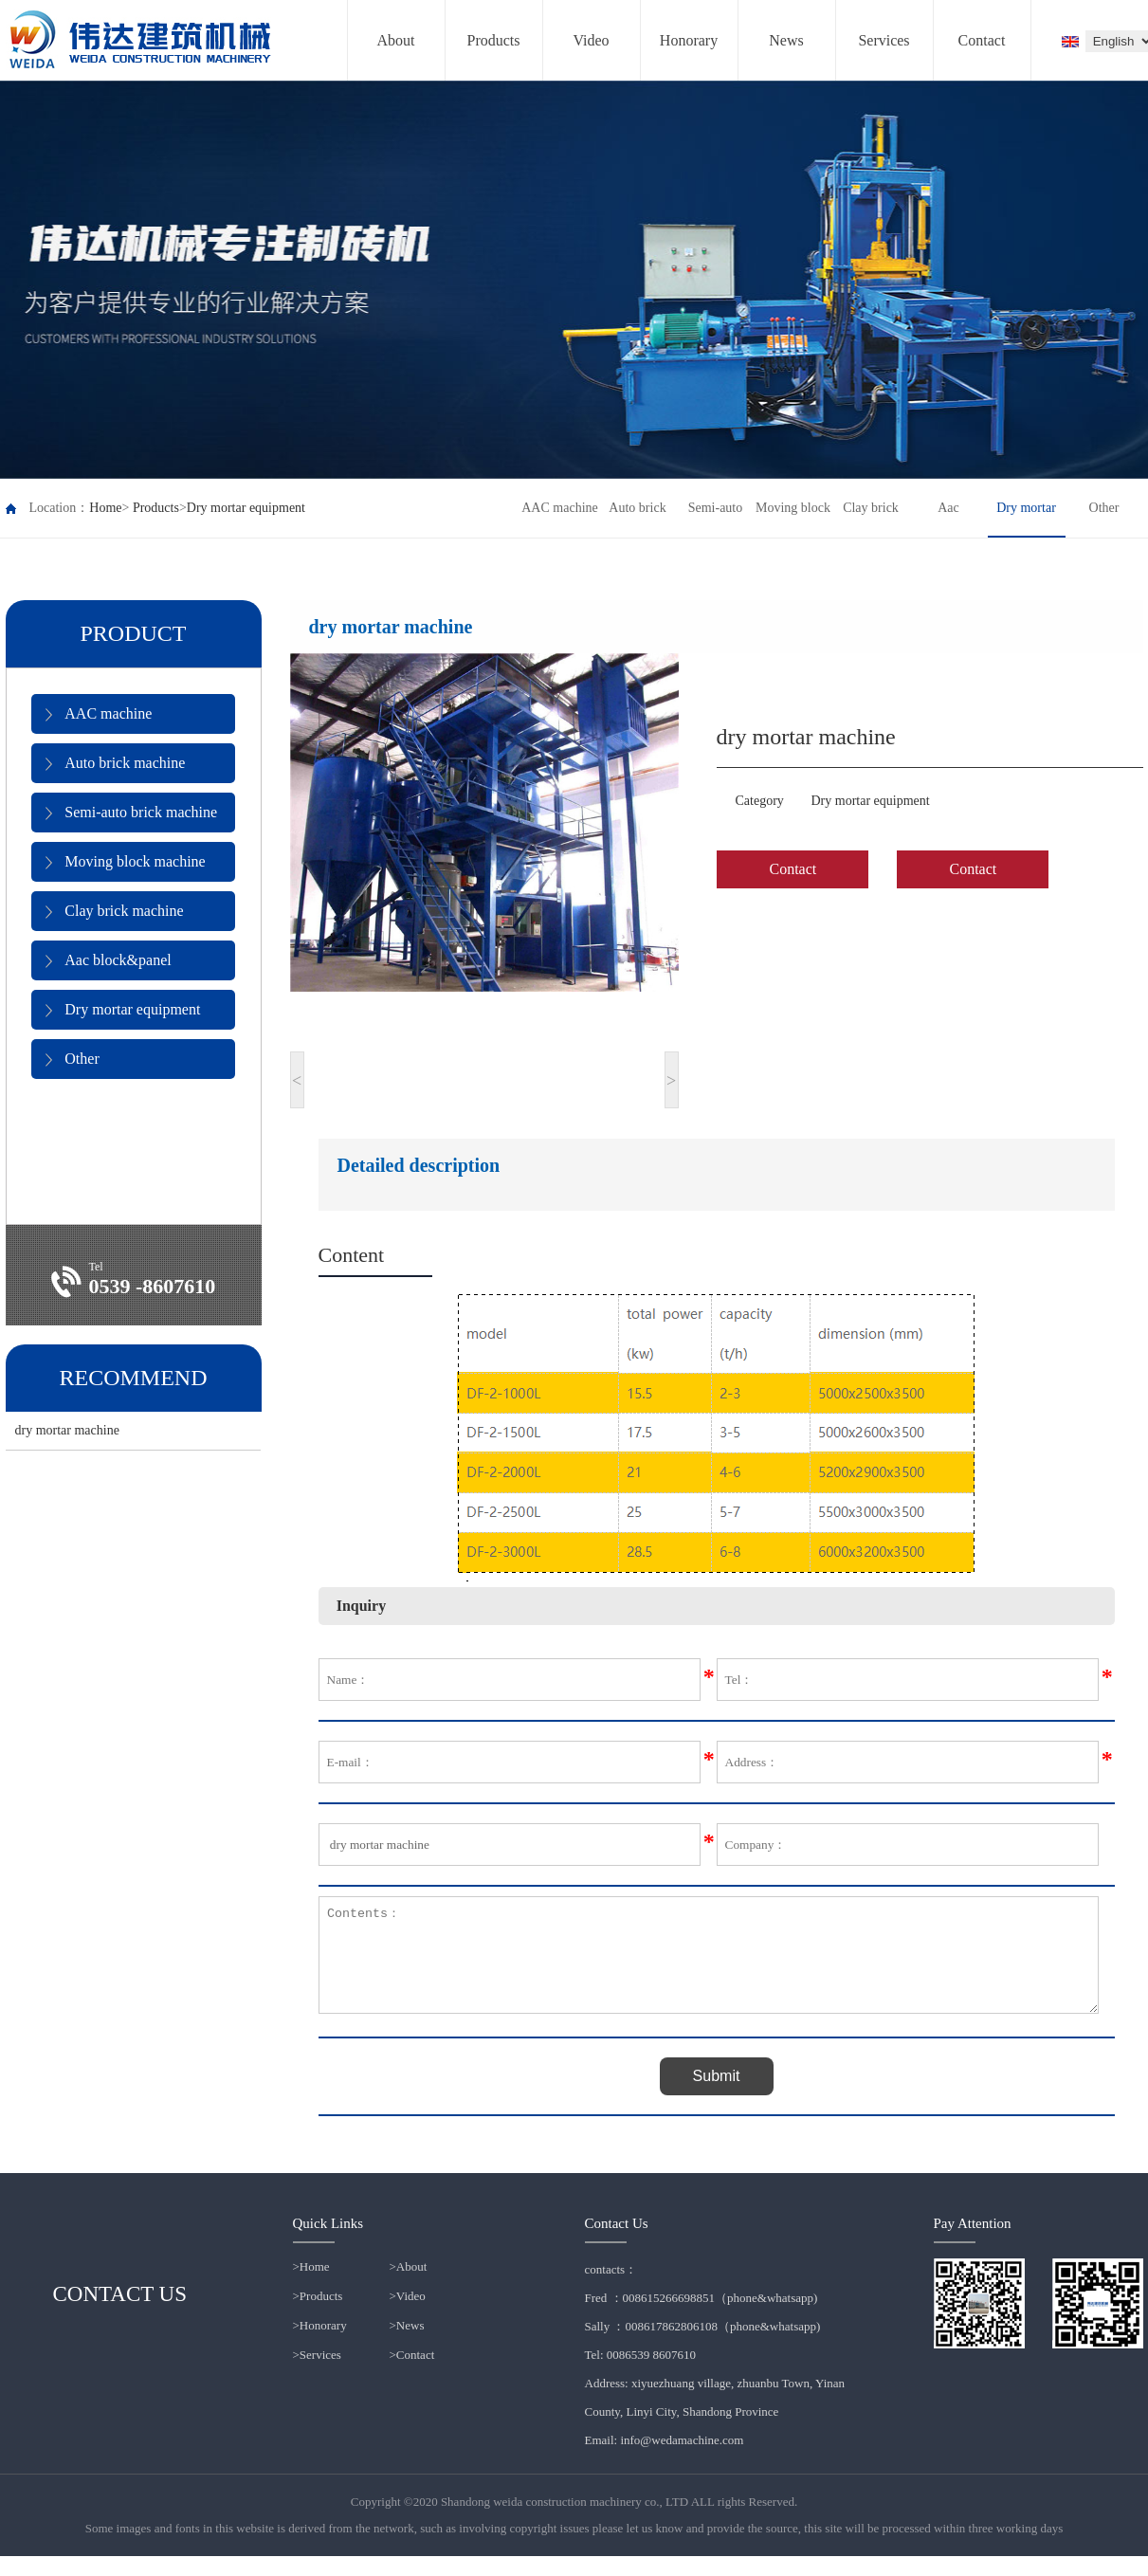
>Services (317, 2374)
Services (883, 40)
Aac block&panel (108, 960)
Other (72, 1059)
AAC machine (99, 714)
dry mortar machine (67, 1430)
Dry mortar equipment (246, 508)
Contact (982, 40)
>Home (311, 2286)
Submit (716, 2096)
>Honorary (320, 2345)
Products (493, 40)
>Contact (412, 2374)
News (786, 40)
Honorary (689, 40)
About (396, 40)
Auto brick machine (115, 763)
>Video (408, 2316)
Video (591, 40)
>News (407, 2345)
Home (105, 508)
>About (409, 2286)
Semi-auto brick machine (131, 812)
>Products (318, 2316)
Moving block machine (125, 862)
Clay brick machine (114, 911)
